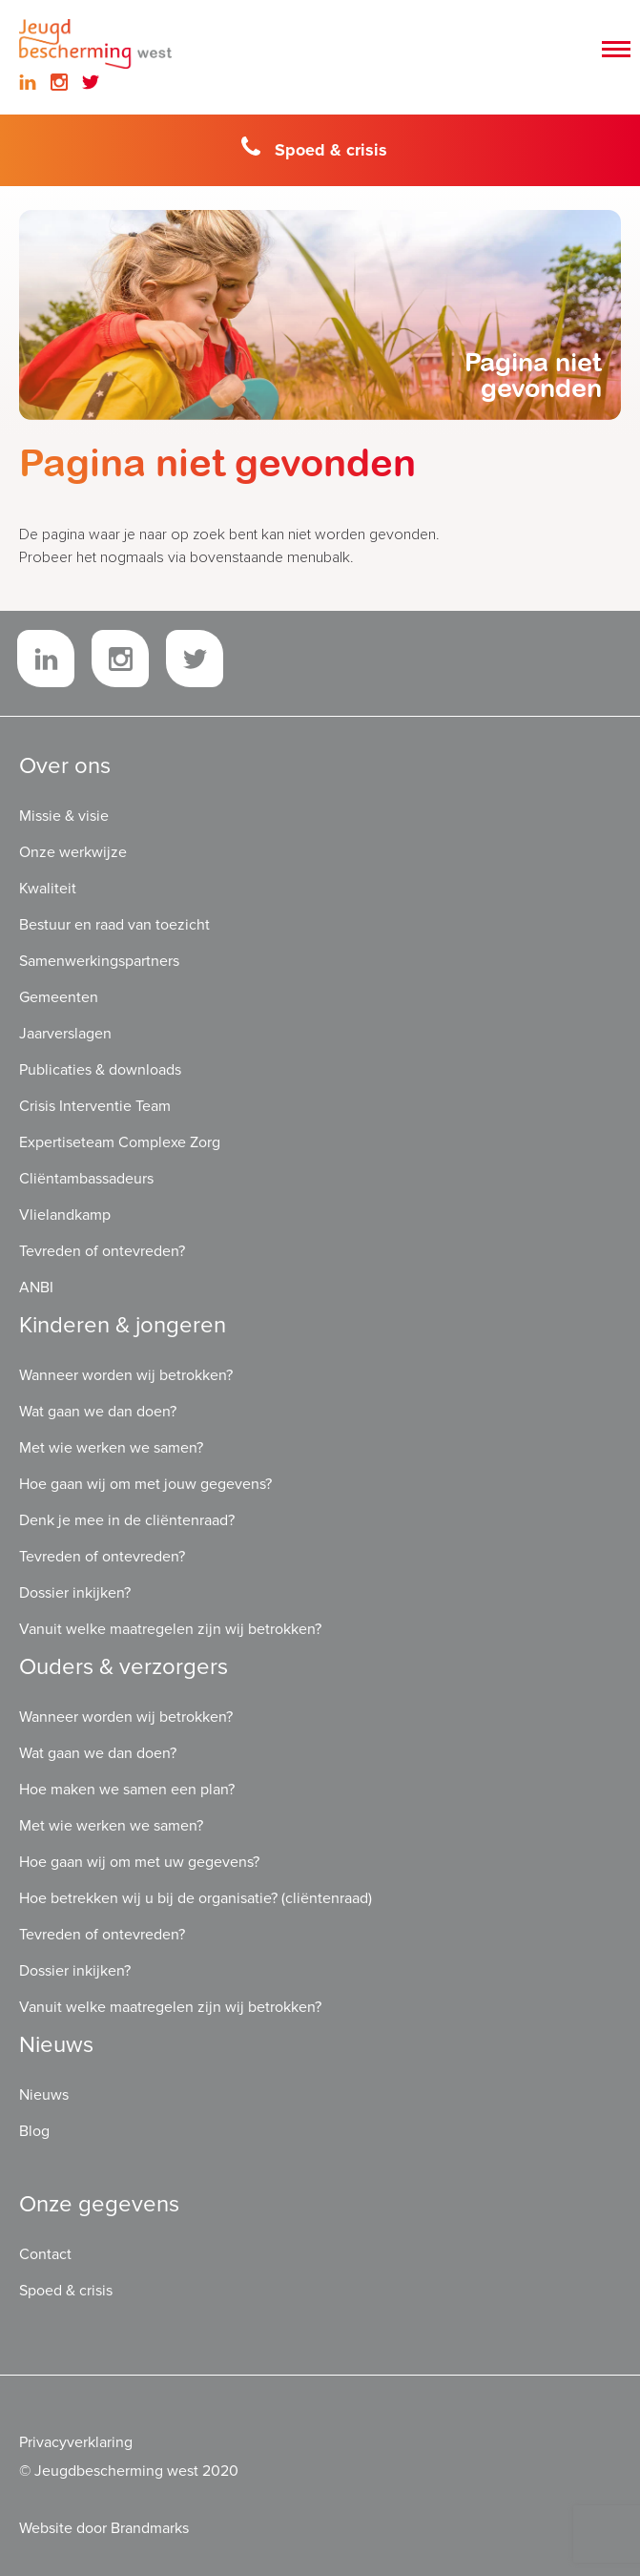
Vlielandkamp (65, 1215)
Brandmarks (150, 2528)
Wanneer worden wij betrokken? (126, 1375)
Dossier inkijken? (75, 1592)
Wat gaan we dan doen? (97, 1411)
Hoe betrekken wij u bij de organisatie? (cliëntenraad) (195, 1898)
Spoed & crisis (314, 148)
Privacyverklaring (76, 2442)
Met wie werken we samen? (111, 1447)
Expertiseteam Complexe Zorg (119, 1142)
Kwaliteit (47, 888)
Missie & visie (64, 816)
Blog (34, 2131)
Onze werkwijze (73, 852)
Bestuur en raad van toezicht (114, 924)
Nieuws (44, 2095)
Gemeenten (58, 997)
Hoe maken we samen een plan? (127, 1789)
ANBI (36, 1287)
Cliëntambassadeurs (86, 1178)
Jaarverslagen (65, 1033)
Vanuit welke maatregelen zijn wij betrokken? (170, 1629)
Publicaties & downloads (100, 1069)
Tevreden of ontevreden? (102, 1251)
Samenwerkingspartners (99, 961)
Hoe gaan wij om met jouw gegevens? (145, 1484)
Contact (45, 2254)
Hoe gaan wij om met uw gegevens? (139, 1862)
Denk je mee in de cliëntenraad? (127, 1520)
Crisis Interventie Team (95, 1106)
